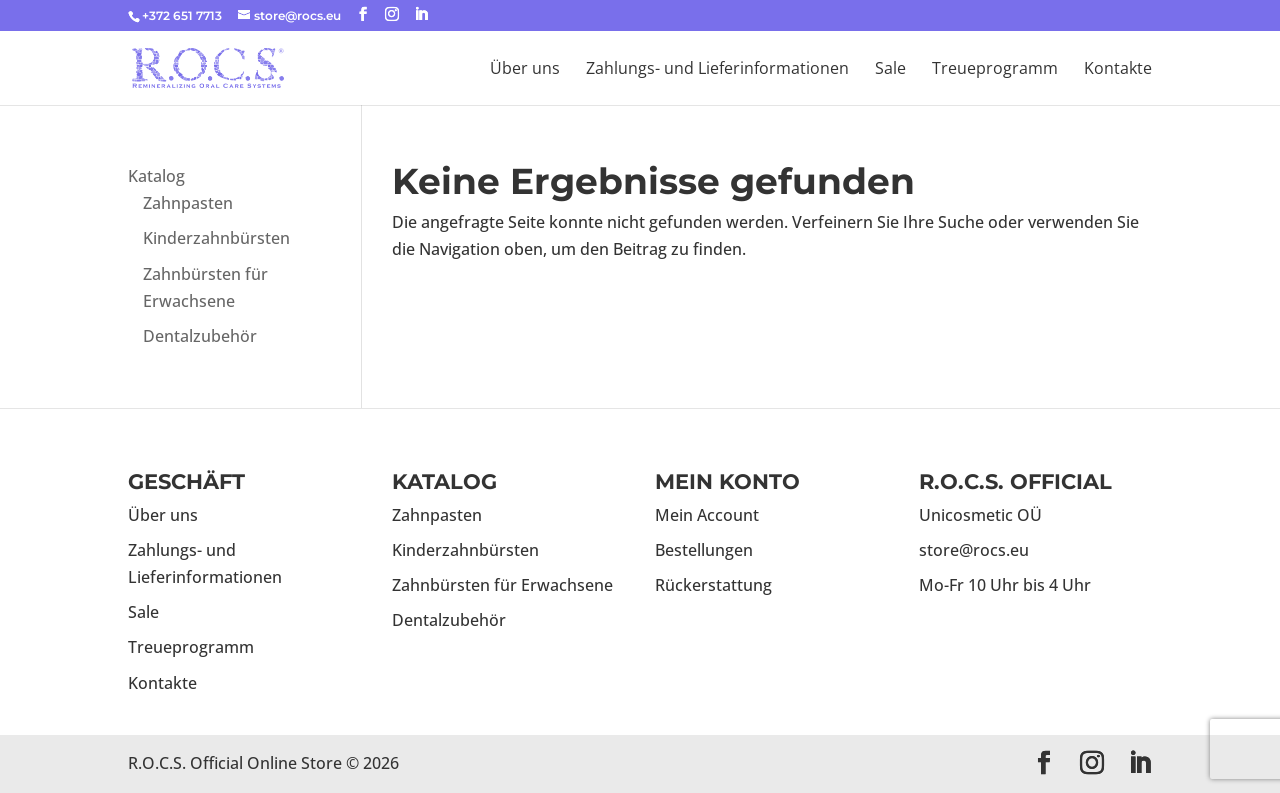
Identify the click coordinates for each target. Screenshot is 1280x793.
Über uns (525, 70)
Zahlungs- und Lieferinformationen (717, 70)
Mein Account (707, 515)
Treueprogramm (995, 70)
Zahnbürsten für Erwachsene (502, 585)
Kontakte (1118, 70)
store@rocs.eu (974, 550)
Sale (890, 70)
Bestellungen (704, 550)
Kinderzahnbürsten (216, 238)
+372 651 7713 (182, 15)
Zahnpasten (188, 203)
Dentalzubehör (200, 336)
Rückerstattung (713, 585)
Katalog (156, 176)
